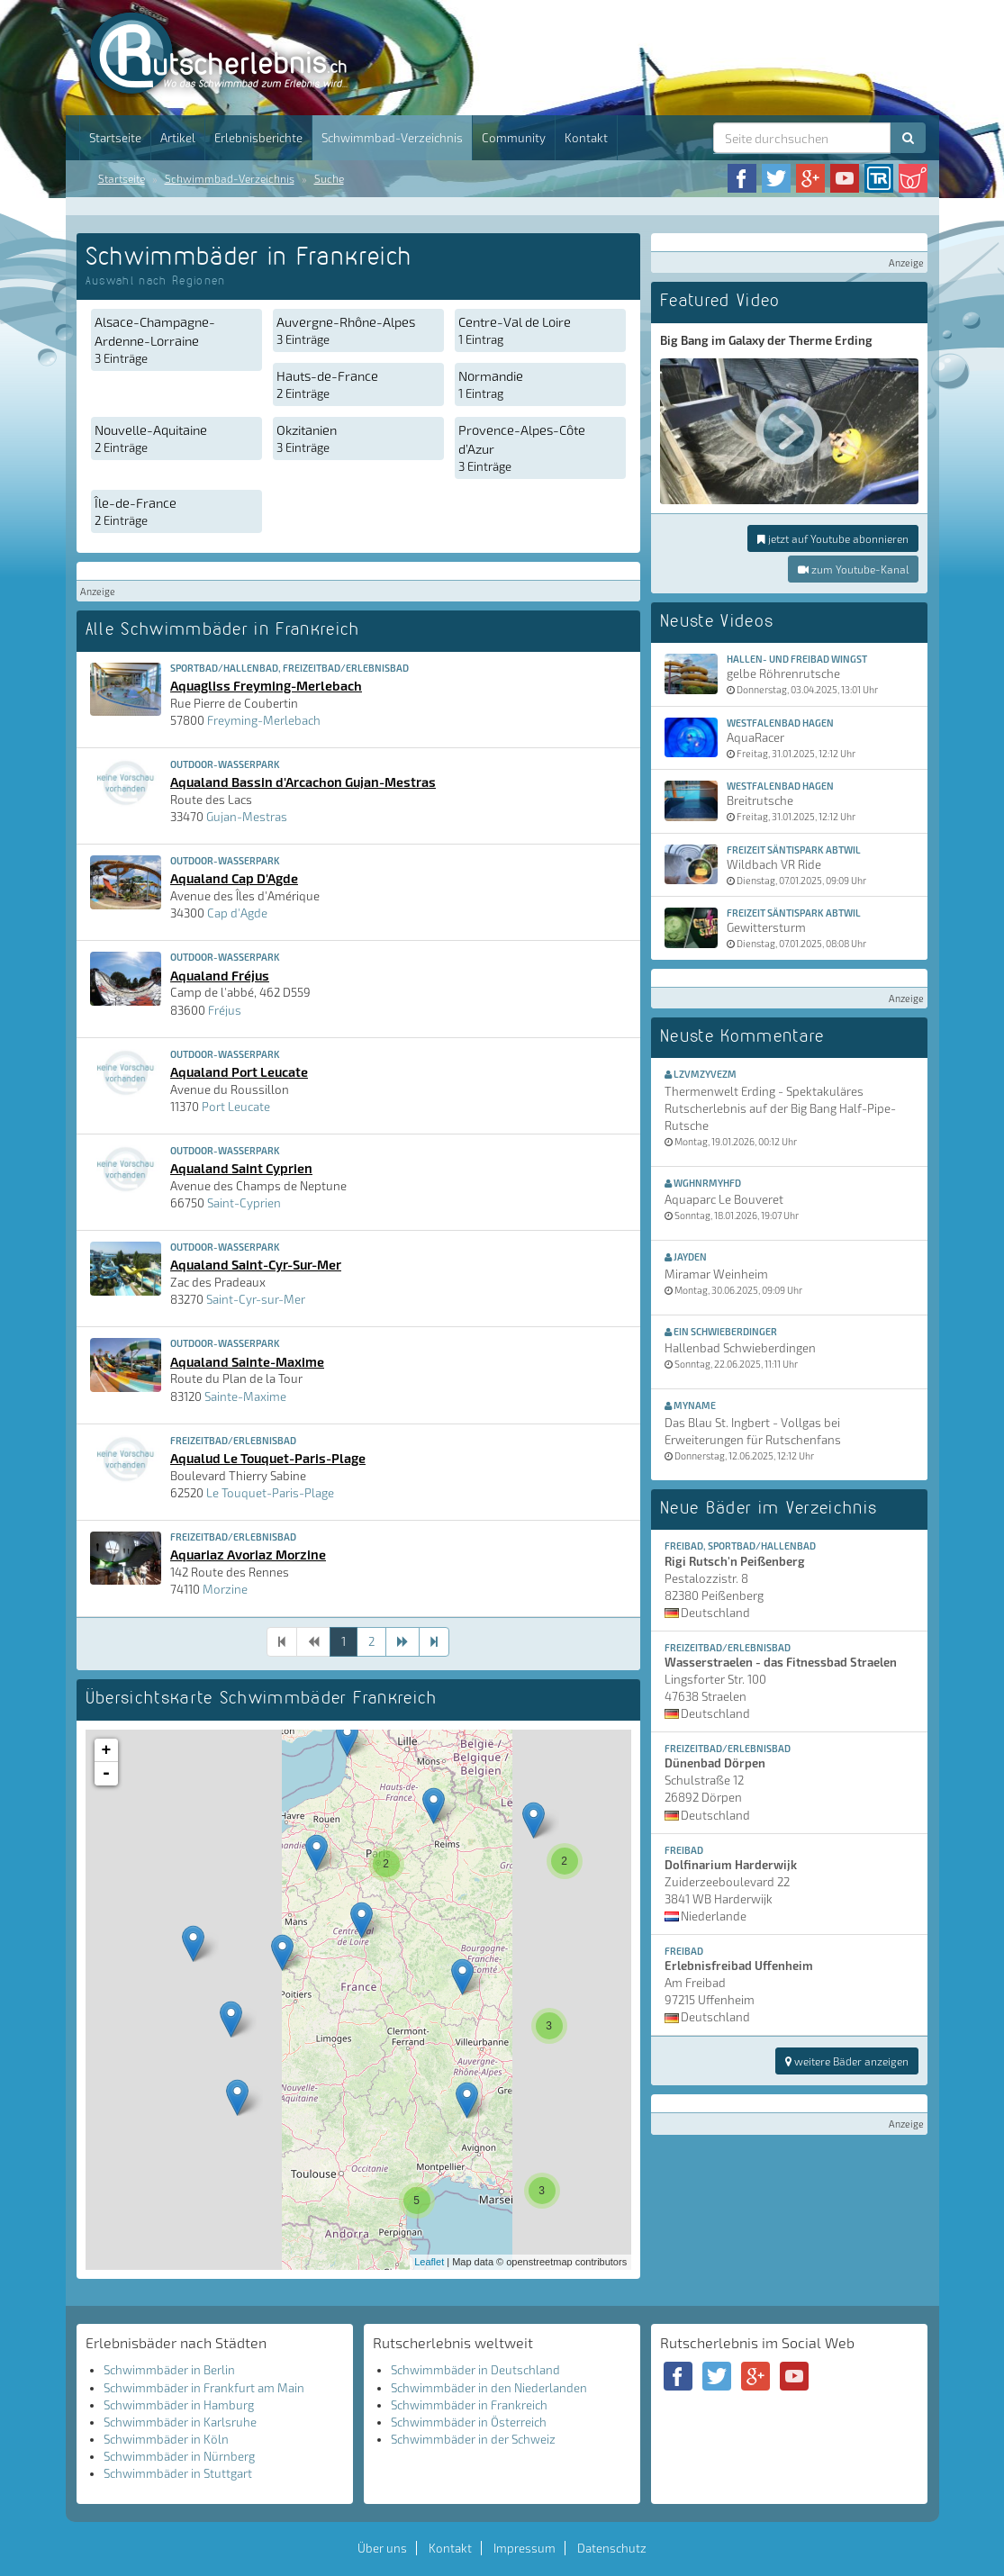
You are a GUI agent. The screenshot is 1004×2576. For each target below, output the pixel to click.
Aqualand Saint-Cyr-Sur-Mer (255, 1264)
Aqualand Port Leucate (239, 1071)
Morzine (225, 1589)
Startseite (115, 138)
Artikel (177, 138)
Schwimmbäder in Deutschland (475, 2370)
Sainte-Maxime (245, 1396)
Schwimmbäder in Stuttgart (178, 2473)
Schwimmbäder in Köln (166, 2439)
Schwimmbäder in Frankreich (469, 2405)
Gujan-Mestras (246, 816)
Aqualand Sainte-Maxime (247, 1361)
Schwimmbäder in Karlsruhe (180, 2422)
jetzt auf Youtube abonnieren (833, 538)
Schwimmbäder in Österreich (469, 2422)
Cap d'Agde (237, 913)
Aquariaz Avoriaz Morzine (248, 1554)
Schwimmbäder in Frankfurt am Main (204, 2388)
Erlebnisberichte (258, 138)
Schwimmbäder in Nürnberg (179, 2456)
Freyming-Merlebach (264, 720)
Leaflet (429, 2261)
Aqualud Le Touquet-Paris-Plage (268, 1458)
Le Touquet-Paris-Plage (270, 1493)
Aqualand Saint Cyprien (241, 1168)
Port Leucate (236, 1106)
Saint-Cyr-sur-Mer (255, 1299)
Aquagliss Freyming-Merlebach (266, 685)
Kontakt (586, 138)
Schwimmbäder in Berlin (169, 2370)
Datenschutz (612, 2548)
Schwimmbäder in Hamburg (179, 2405)
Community (514, 138)
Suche (329, 178)
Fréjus (224, 1010)
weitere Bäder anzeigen (847, 2061)
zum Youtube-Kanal (853, 569)
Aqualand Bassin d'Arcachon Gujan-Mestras (303, 781)
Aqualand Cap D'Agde (234, 878)
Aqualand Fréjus (219, 975)
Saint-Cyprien (244, 1203)
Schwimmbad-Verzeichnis (392, 138)
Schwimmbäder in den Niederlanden (489, 2388)
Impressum (524, 2548)
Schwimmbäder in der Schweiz (473, 2439)
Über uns (382, 2548)
